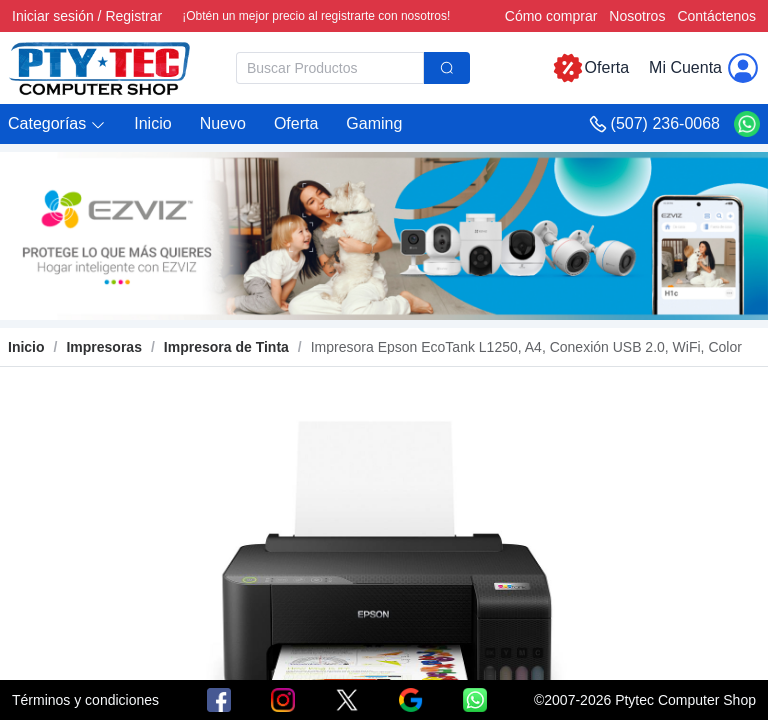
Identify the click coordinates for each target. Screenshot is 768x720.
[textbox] (330, 68)
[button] (57, 124)
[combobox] (353, 68)
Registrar (133, 16)
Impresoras (103, 347)
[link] (103, 347)
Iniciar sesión (53, 16)
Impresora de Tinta (226, 347)
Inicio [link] (26, 347)
